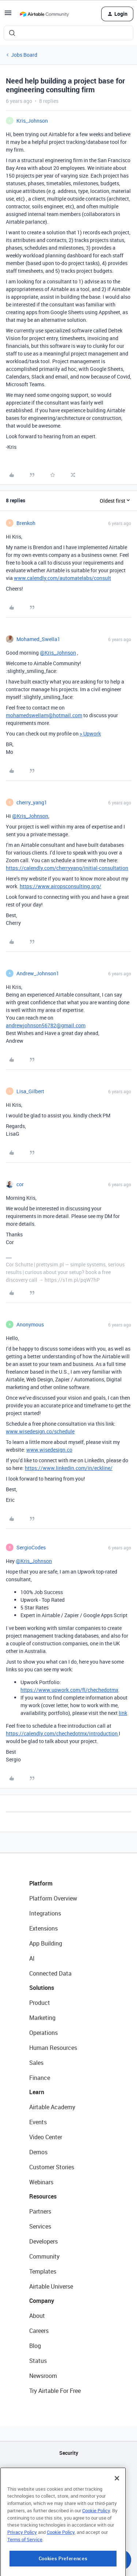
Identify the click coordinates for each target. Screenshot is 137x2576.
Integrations (45, 1913)
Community (44, 2256)
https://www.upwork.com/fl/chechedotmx (69, 1689)
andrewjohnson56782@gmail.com (45, 1025)
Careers (39, 2331)
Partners (40, 2211)
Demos (38, 2152)
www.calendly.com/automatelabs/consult (62, 577)
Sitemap (68, 2490)
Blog (35, 2346)
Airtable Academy (52, 2107)
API (69, 2471)
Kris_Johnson (32, 120)
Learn (36, 2092)
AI (32, 1958)
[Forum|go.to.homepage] (44, 14)
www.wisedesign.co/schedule (40, 1431)
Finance (39, 2078)
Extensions (43, 1928)
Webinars (41, 2182)
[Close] (117, 2513)
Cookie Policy (96, 2545)
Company (41, 2301)
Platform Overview (53, 1898)
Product (39, 2003)
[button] (8, 15)
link (123, 1712)
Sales (36, 2063)
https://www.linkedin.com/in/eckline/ (69, 1467)
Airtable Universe (51, 2286)
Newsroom (43, 2376)
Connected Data (50, 1973)
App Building (45, 1943)
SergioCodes (31, 1547)
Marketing (42, 2018)
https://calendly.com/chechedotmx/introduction (62, 1733)
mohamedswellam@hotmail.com (44, 715)
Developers (43, 2241)
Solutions (41, 1988)
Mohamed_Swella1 (38, 639)
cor (20, 1184)
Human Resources (53, 2048)
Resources (43, 2196)
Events (38, 2122)
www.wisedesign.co (49, 1449)
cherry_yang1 (31, 802)
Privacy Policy (22, 2566)
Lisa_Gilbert (30, 1091)
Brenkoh (25, 523)
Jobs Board (24, 54)
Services (40, 2226)
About (37, 2316)
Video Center (45, 2137)
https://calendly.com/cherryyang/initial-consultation (67, 867)
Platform (41, 1883)
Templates (42, 2271)
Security (68, 2452)
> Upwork (90, 733)
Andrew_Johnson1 (37, 973)
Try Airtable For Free (55, 2391)
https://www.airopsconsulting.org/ (60, 886)
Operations (43, 2033)
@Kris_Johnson (58, 652)
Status (38, 2361)
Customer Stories (51, 2167)
